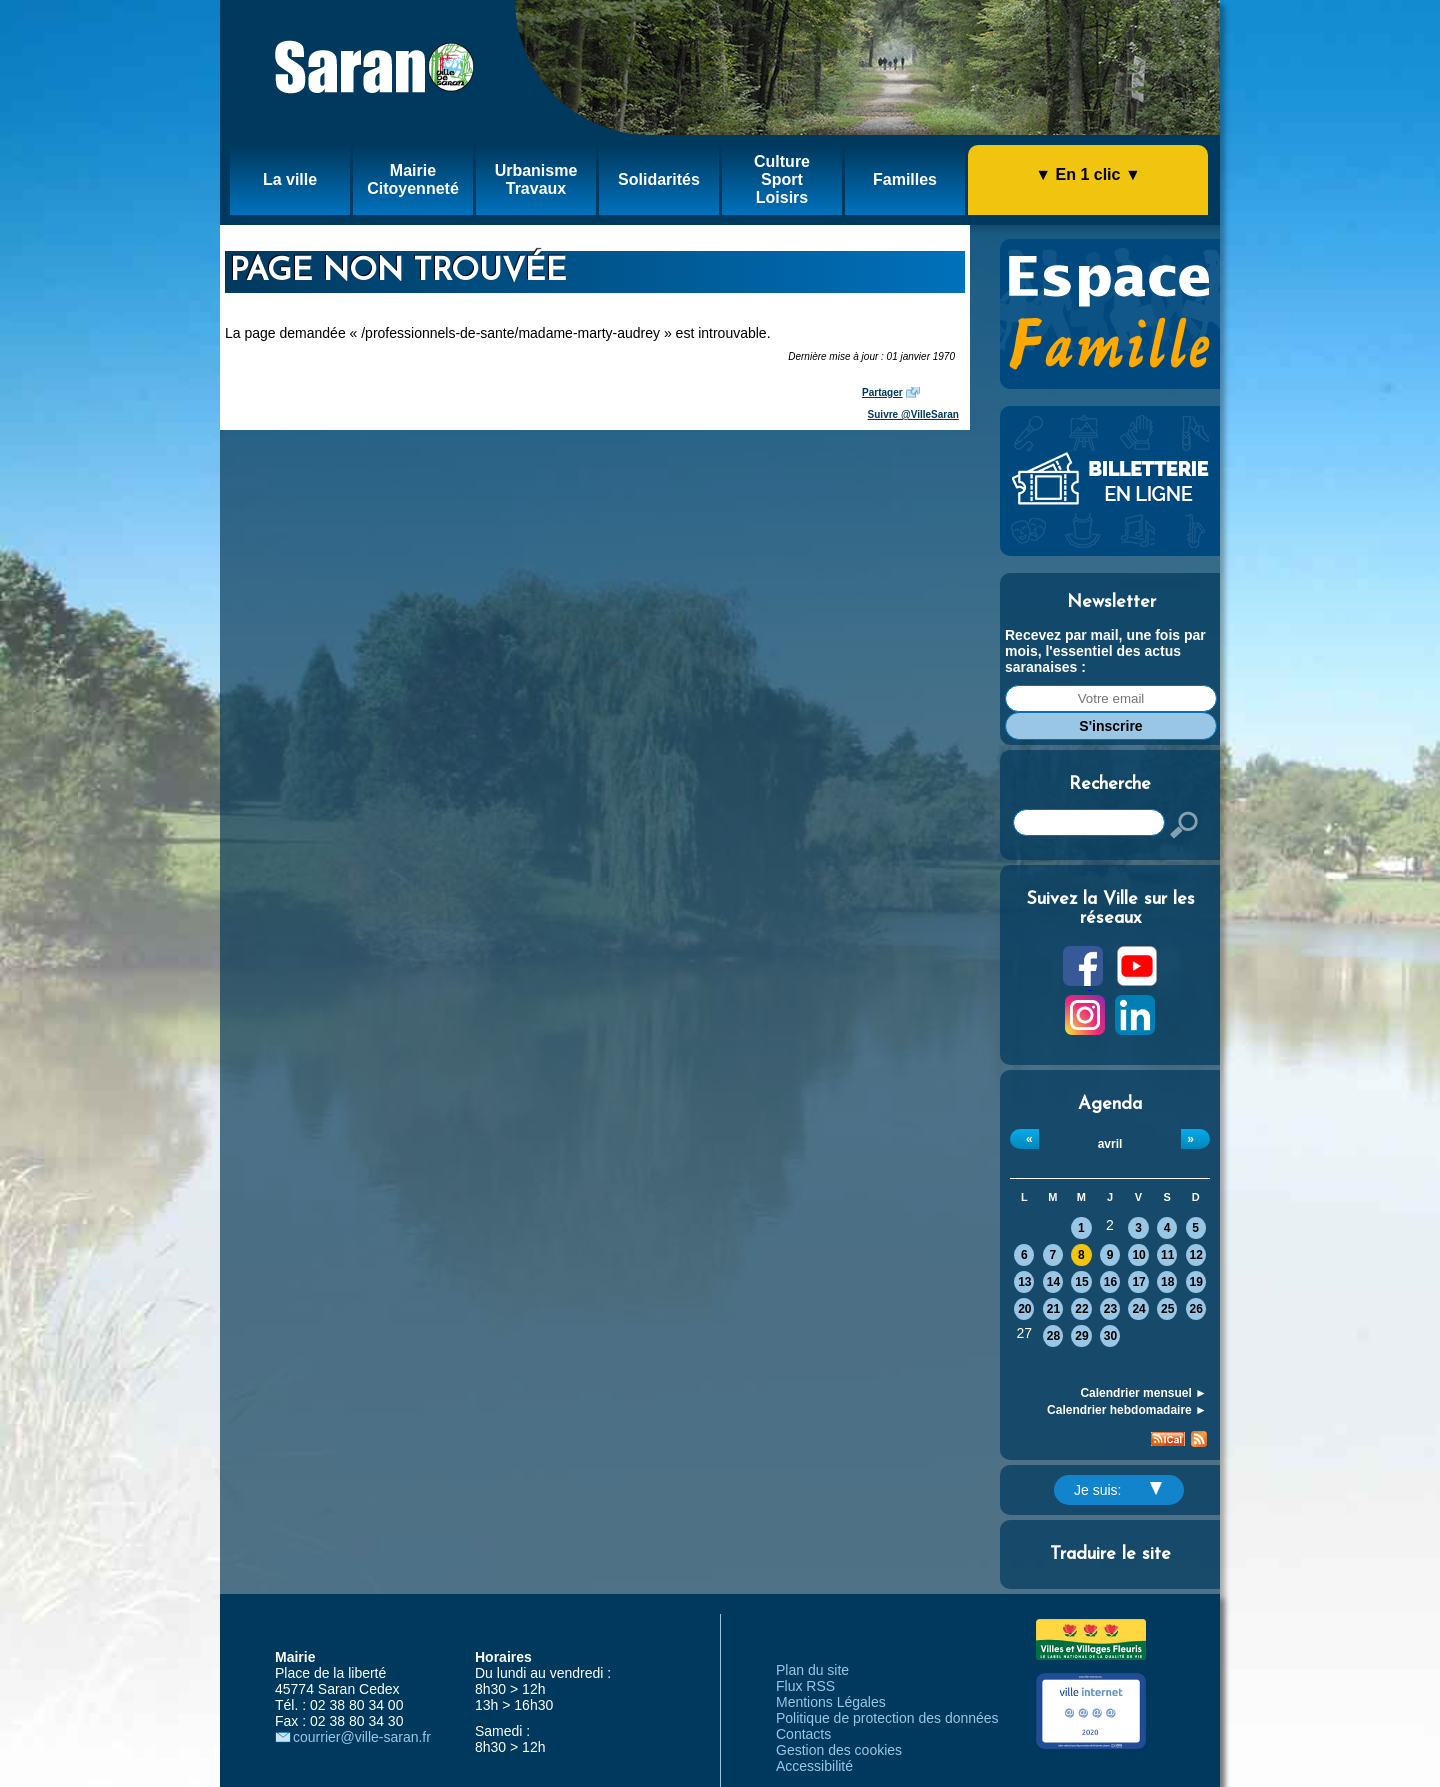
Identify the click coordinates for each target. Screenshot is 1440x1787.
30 (1110, 1336)
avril (1110, 1144)
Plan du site (812, 1670)
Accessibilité (814, 1766)
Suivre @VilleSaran (913, 414)
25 (1167, 1309)
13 (1024, 1282)
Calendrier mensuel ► (1143, 1393)
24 (1138, 1309)
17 (1138, 1282)
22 (1081, 1309)
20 (1024, 1309)
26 (1196, 1309)
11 (1167, 1255)
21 (1053, 1309)
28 (1053, 1336)
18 (1167, 1282)
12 (1196, 1255)
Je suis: (1118, 1490)
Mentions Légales (831, 1702)
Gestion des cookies (839, 1750)
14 (1053, 1282)
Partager (882, 392)
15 (1081, 1282)
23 (1110, 1309)
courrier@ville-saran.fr (362, 1737)
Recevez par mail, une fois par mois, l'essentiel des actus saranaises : (1105, 651)
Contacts (803, 1734)
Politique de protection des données (887, 1718)
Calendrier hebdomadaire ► (1127, 1410)
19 (1196, 1282)
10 (1138, 1255)
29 (1081, 1336)
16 (1110, 1282)
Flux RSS (805, 1686)
